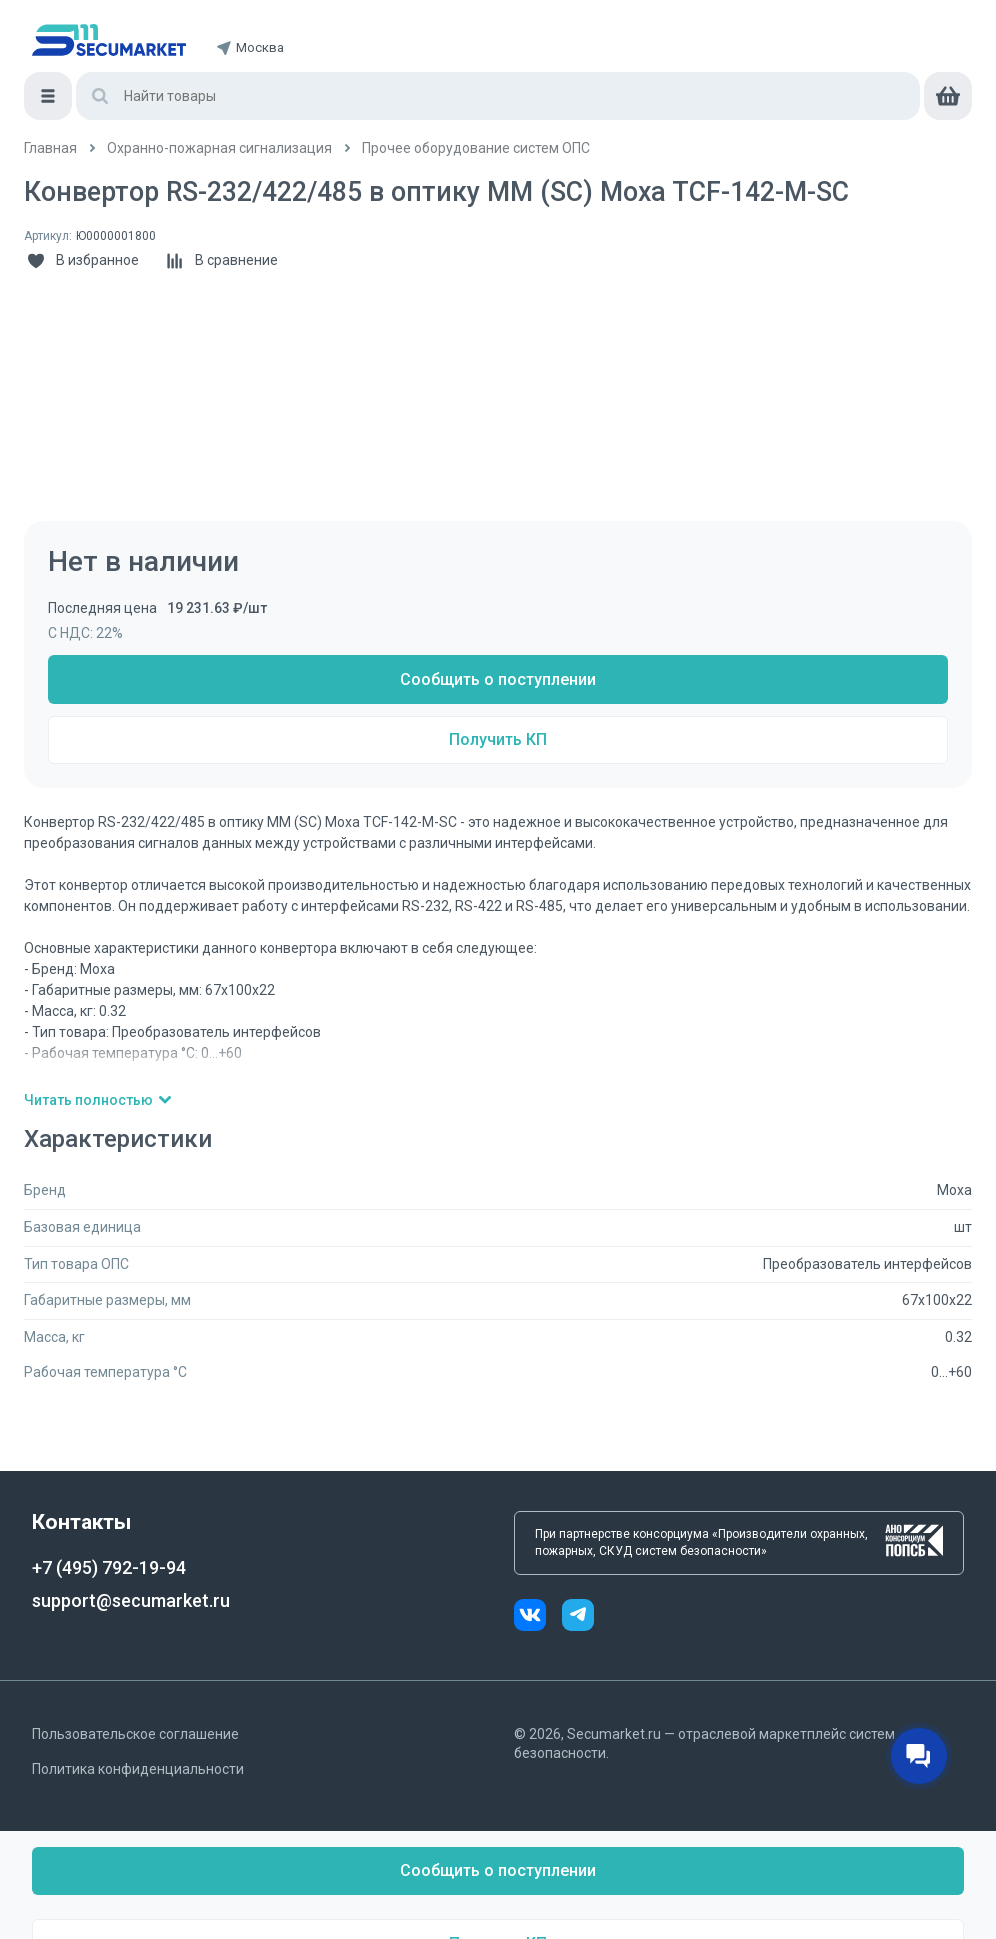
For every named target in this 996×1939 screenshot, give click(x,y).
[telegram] (578, 1617)
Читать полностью (98, 1100)
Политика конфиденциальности (138, 1769)
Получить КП (498, 739)
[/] (50, 148)
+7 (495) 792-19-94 (109, 1567)
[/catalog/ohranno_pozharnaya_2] (219, 148)
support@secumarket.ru (131, 1600)
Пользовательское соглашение (135, 1734)
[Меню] (48, 96)
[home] (109, 40)
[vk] (538, 1617)
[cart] (948, 96)
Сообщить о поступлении (498, 679)
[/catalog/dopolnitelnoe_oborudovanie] (476, 148)
